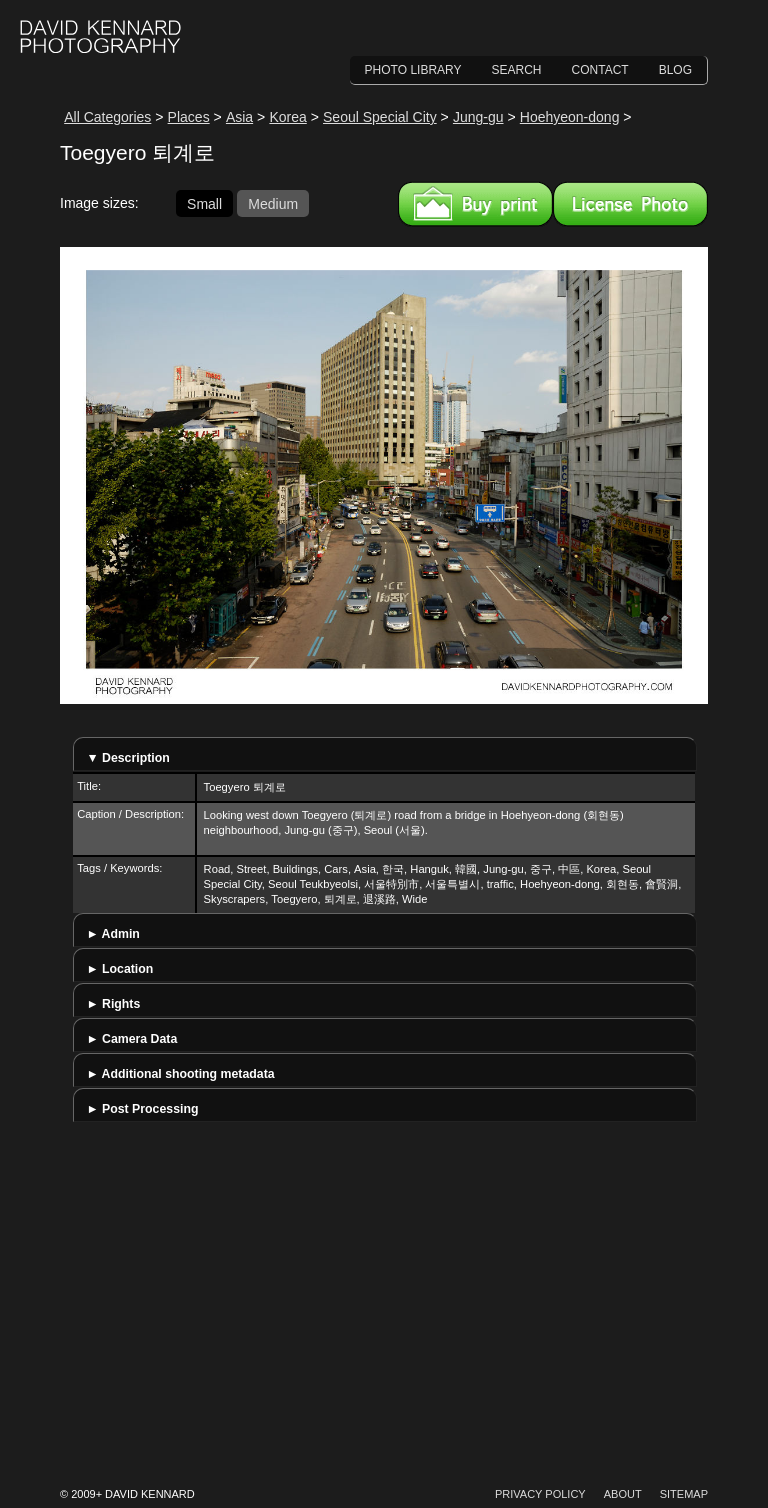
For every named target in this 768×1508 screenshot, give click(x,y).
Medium (273, 203)
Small (204, 203)
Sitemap (684, 1494)
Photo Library (413, 70)
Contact (600, 70)
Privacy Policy (540, 1494)
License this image (630, 204)
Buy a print (475, 204)
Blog (675, 70)
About (623, 1494)
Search (517, 70)
